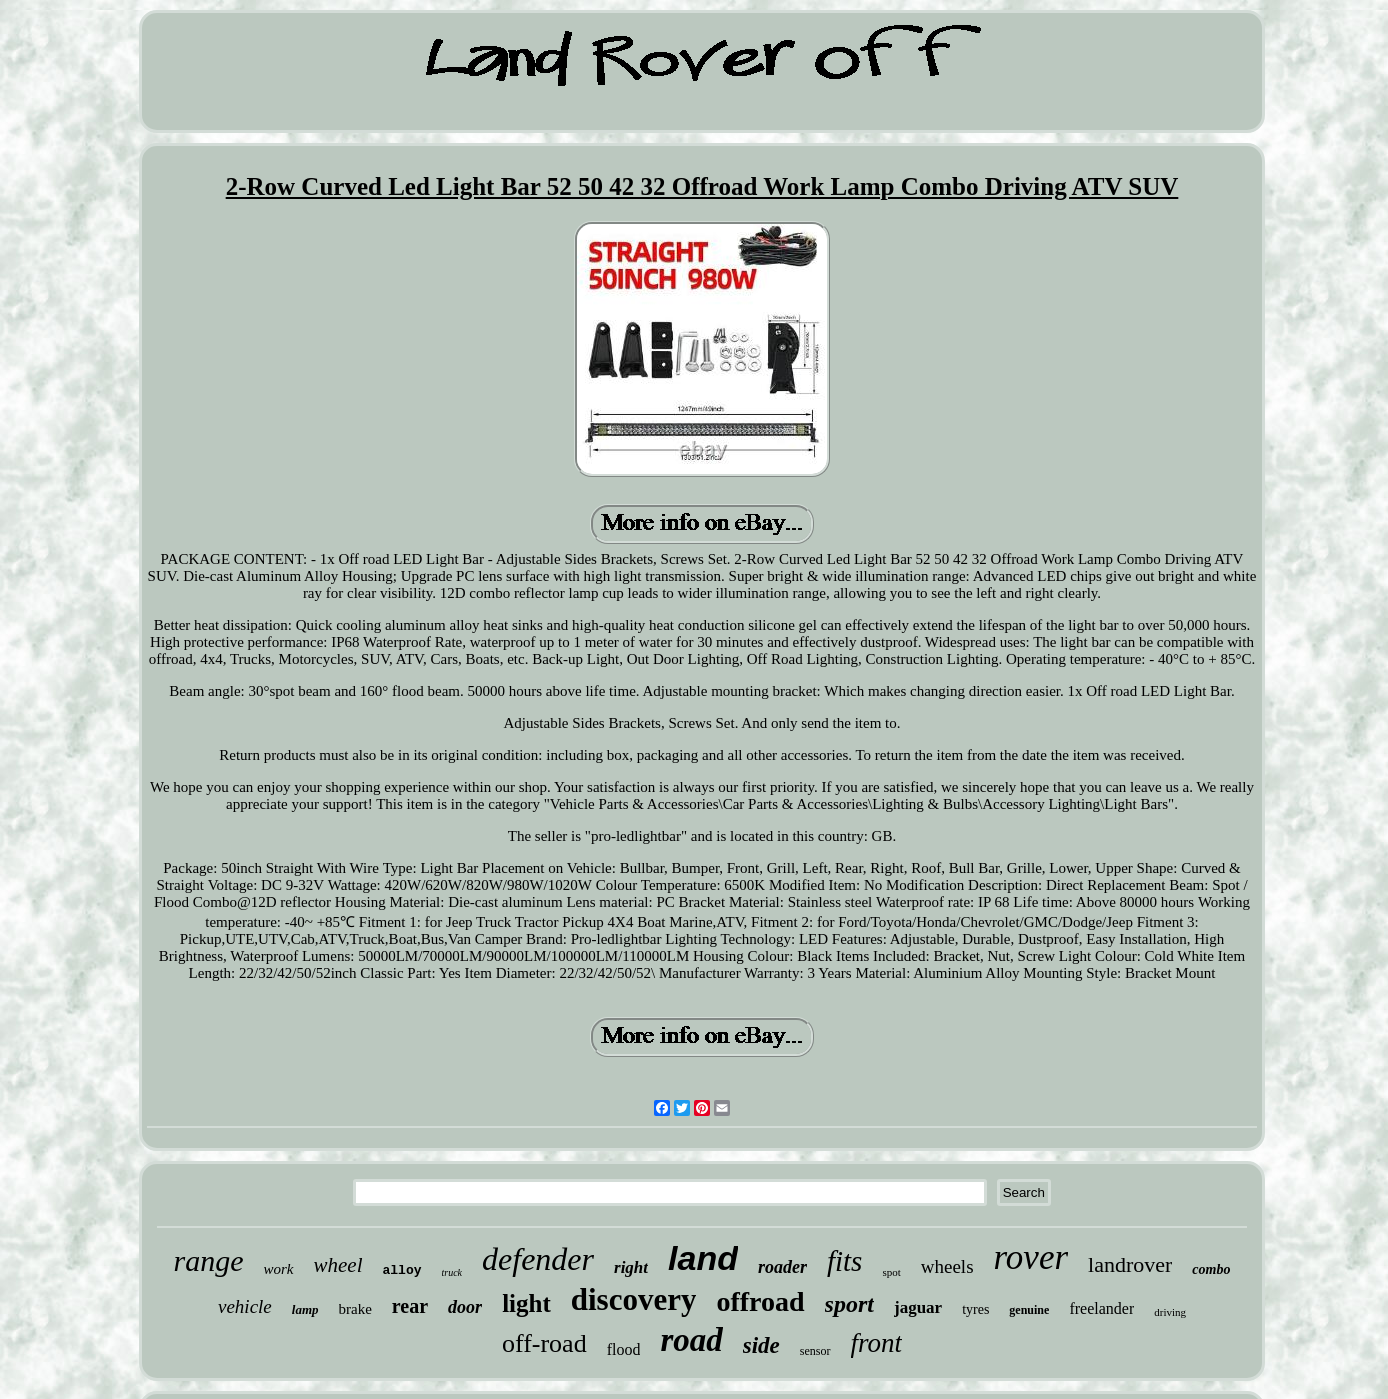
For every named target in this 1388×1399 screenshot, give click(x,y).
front (877, 1343)
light (526, 1303)
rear (410, 1306)
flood (624, 1349)
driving (1170, 1312)
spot (891, 1272)
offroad (760, 1301)
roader (782, 1267)
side (761, 1345)
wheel (338, 1265)
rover (1031, 1257)
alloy (402, 1270)
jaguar (918, 1307)
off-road (544, 1343)
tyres (975, 1309)
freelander (1101, 1308)
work (279, 1269)
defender (538, 1259)
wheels (947, 1266)
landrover (1130, 1264)
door (465, 1307)
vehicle (245, 1306)
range (209, 1260)
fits (844, 1261)
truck (452, 1272)
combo (1211, 1269)
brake (355, 1309)
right (631, 1267)
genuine (1029, 1310)
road (691, 1340)
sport (849, 1304)
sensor (815, 1351)
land (703, 1258)
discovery (634, 1299)
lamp (305, 1309)
